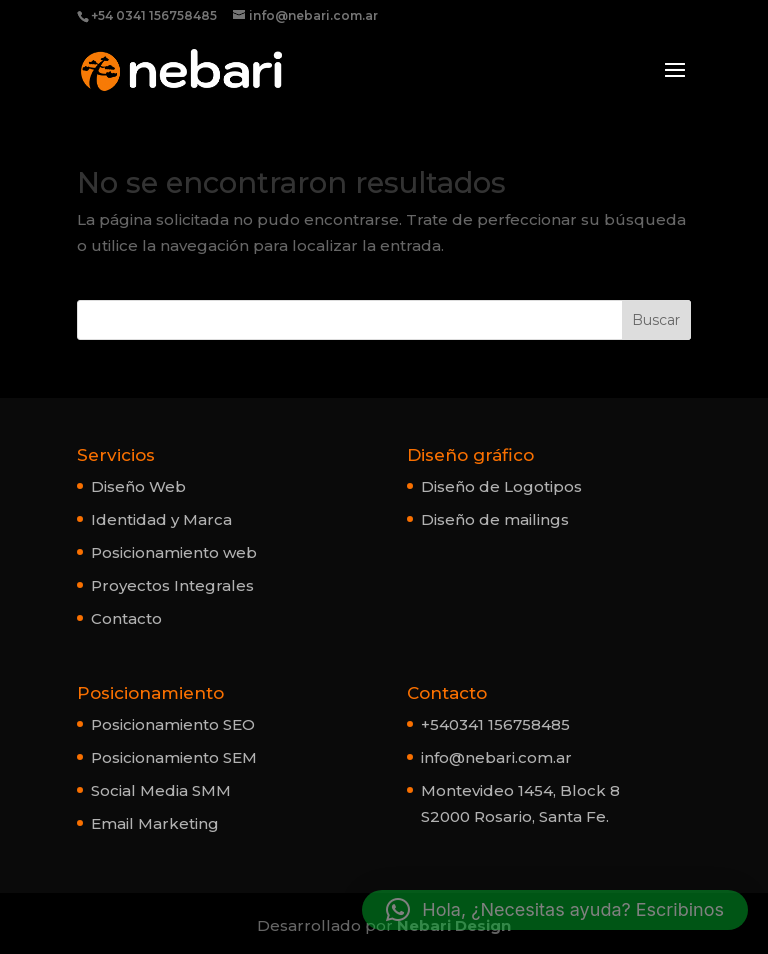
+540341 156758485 (495, 724)
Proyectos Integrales (172, 585)
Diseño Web (138, 486)
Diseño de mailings (495, 519)
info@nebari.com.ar (496, 757)
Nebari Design (454, 925)
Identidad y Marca (161, 519)
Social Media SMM (161, 790)
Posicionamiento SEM (174, 757)
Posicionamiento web (174, 552)
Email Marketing (155, 823)
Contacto (126, 618)
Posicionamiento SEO (173, 724)
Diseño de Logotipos (501, 486)
